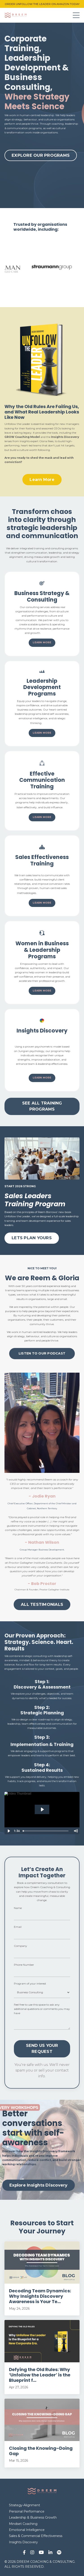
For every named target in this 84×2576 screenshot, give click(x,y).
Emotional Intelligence (27, 2530)
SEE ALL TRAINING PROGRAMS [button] (42, 1106)
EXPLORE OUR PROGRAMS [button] (41, 155)
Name (18, 1908)
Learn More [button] (42, 479)
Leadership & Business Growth (33, 2517)
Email (18, 1926)
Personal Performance (26, 2511)
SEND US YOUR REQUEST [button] (42, 2048)
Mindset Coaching (23, 2524)
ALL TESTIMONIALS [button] (42, 1604)
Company (20, 1946)
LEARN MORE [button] (42, 642)
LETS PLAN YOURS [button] (32, 1237)
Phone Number (24, 1964)
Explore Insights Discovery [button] (38, 2185)
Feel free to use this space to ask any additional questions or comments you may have (42, 2009)
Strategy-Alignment (24, 2505)
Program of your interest (30, 1983)
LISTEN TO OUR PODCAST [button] (42, 1353)
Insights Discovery (23, 2542)
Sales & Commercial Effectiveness (35, 2536)
